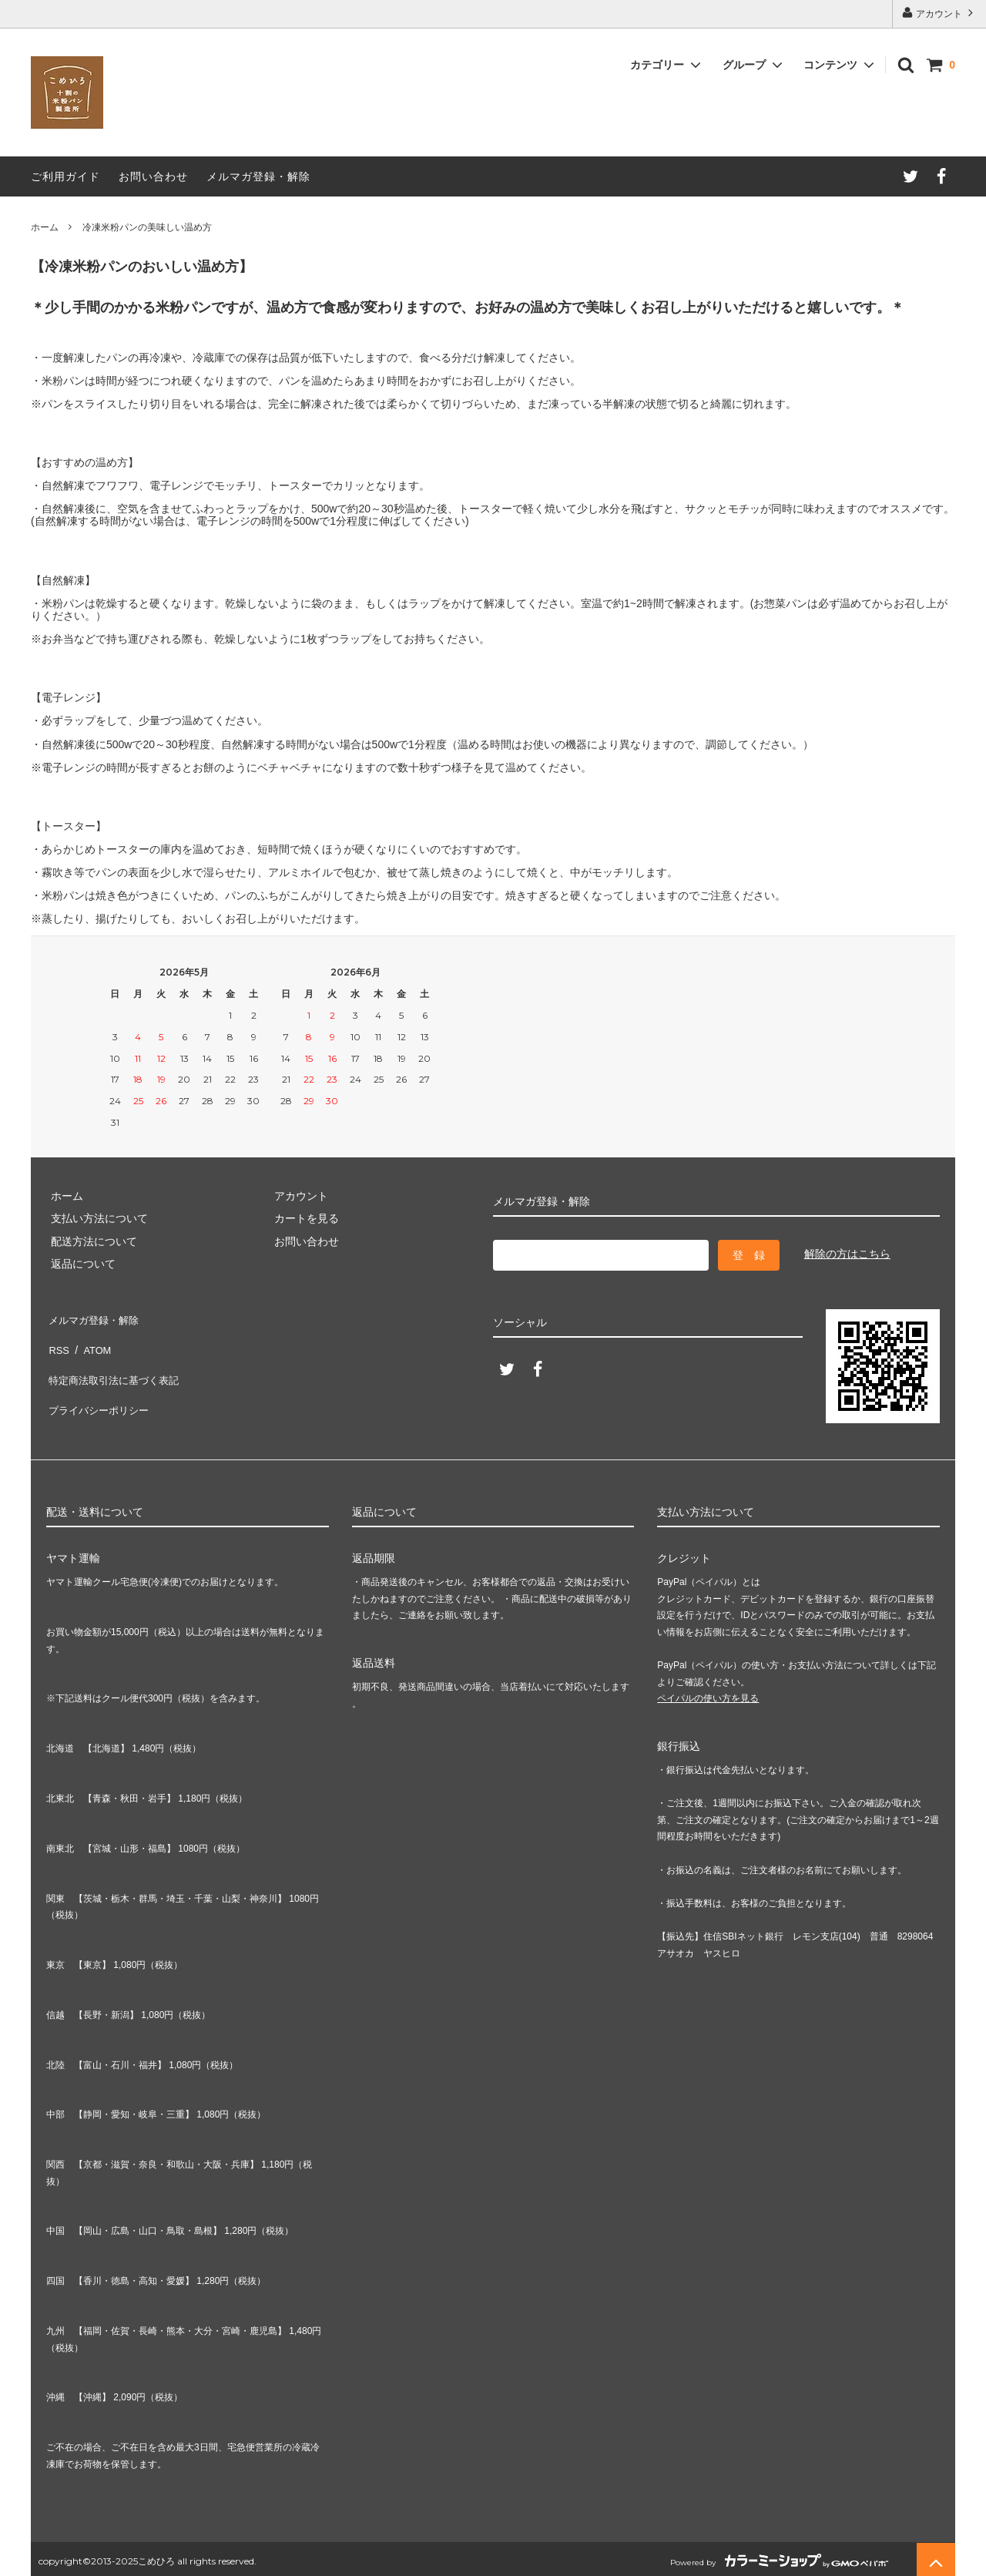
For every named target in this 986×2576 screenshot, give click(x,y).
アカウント (939, 12)
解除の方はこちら (847, 1254)
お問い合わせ (153, 176)
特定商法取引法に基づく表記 (116, 1362)
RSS (57, 1340)
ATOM (92, 1340)
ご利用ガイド (65, 176)
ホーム (45, 227)
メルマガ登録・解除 (258, 176)
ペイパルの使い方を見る (708, 1693)
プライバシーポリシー (100, 1385)
